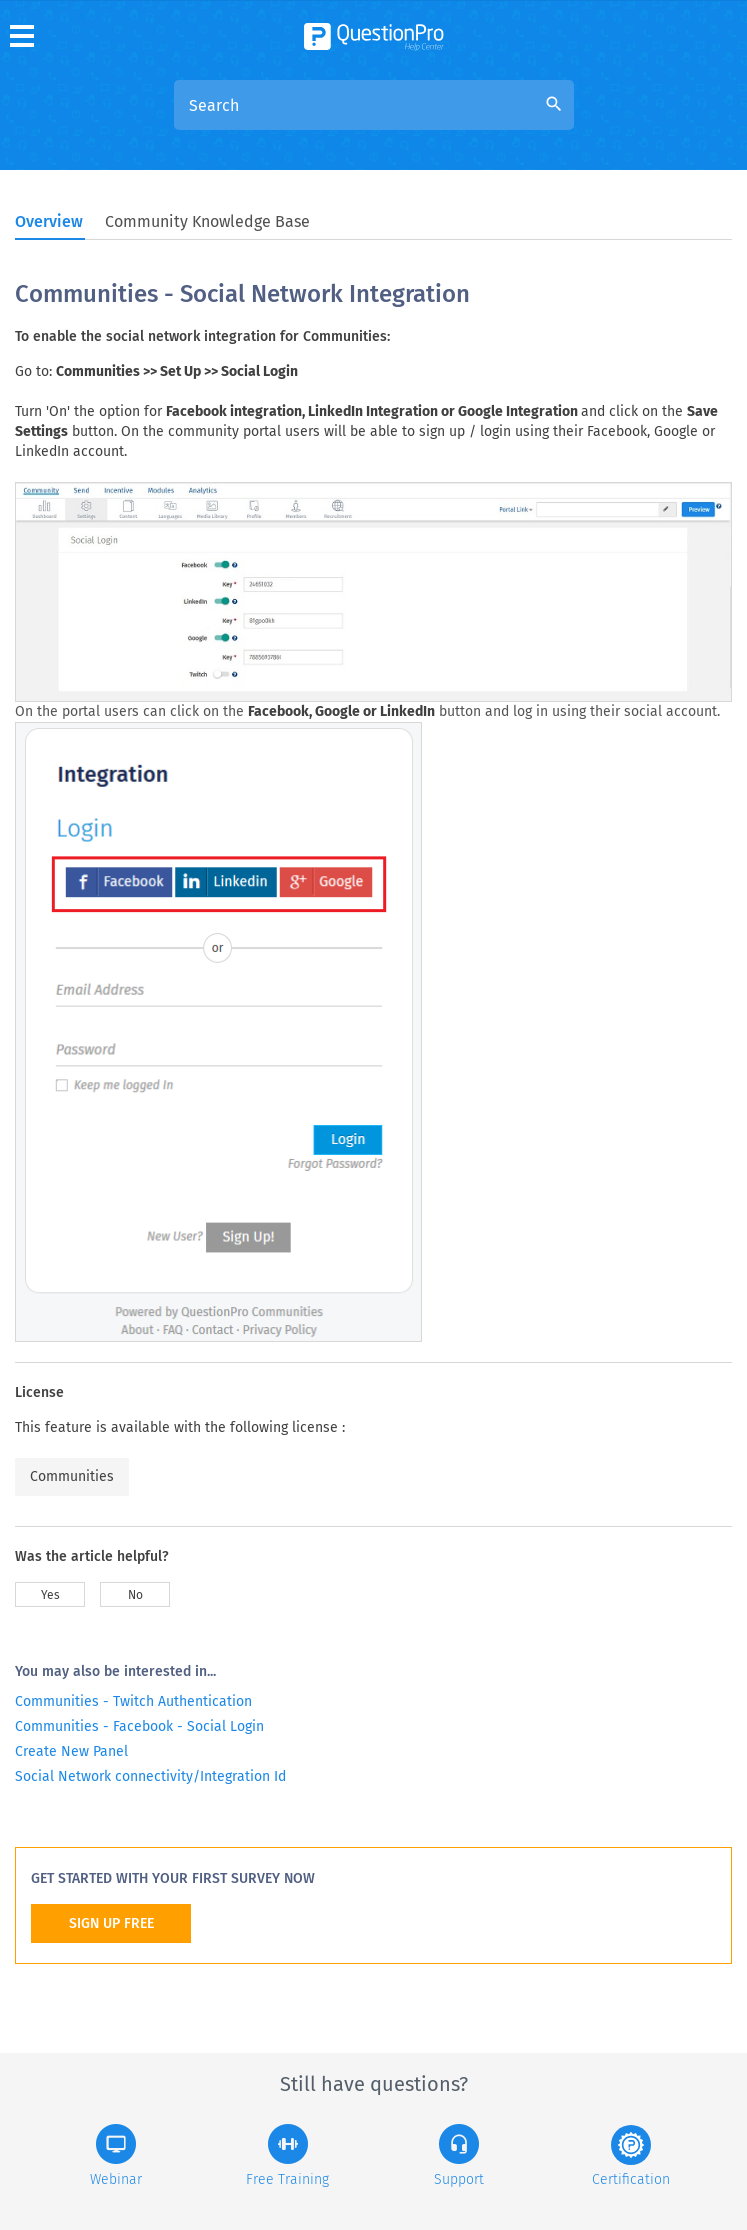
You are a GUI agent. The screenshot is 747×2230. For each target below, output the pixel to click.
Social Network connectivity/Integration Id (150, 1776)
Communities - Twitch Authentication (133, 1701)
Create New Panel (71, 1751)
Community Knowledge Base (207, 221)
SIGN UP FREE (111, 1923)
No (135, 1595)
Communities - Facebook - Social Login (139, 1726)
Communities (72, 1476)
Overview (49, 221)
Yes (50, 1595)
